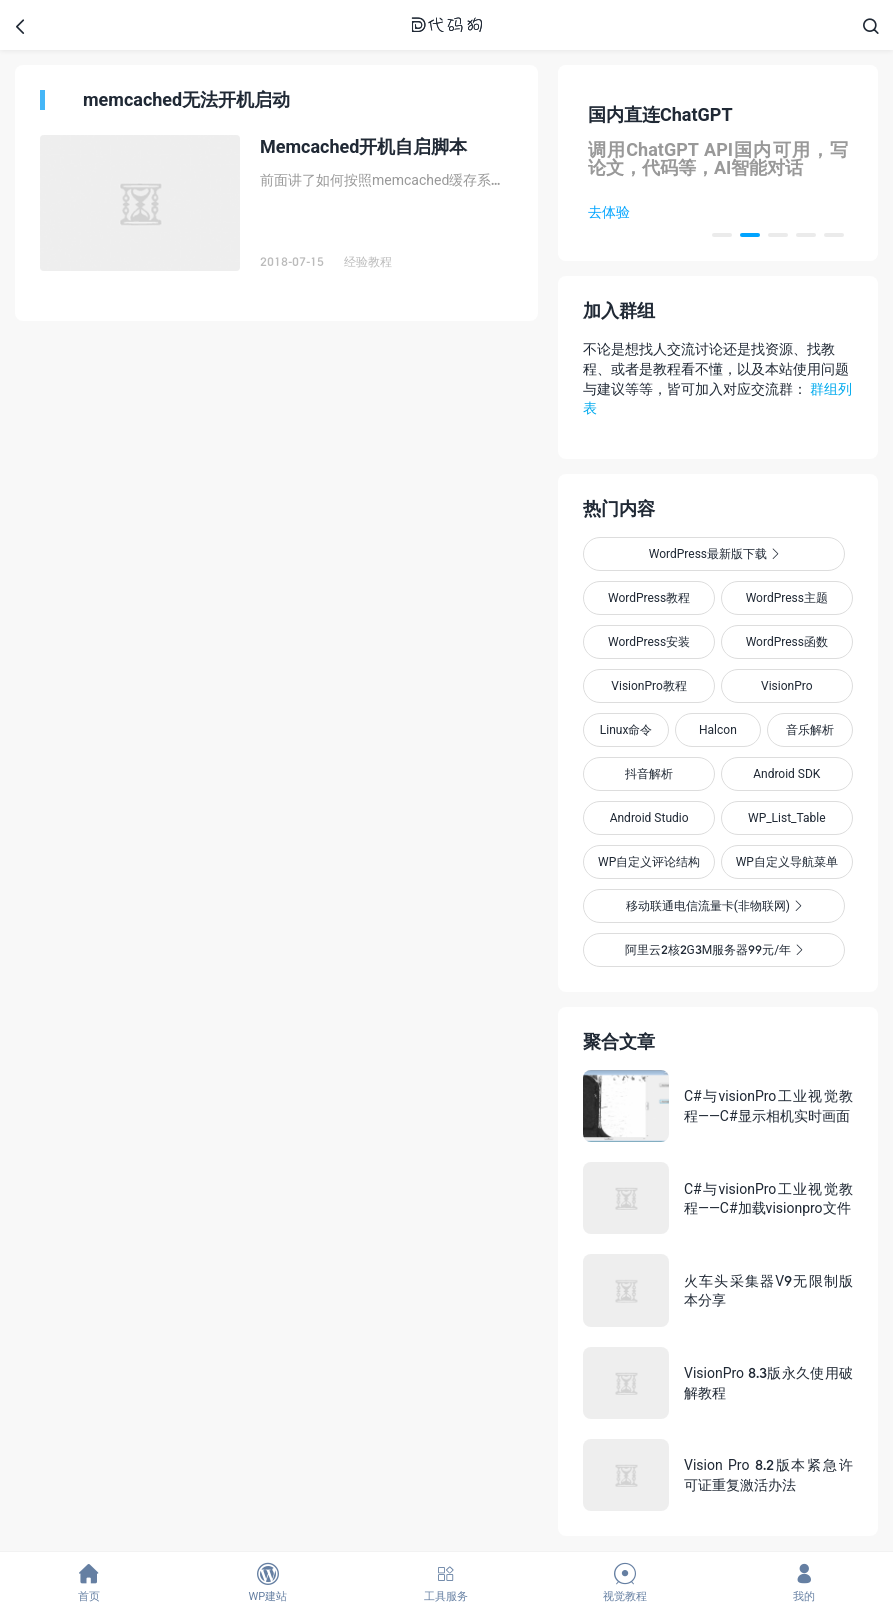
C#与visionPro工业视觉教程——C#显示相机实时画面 (768, 1105)
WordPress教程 (649, 597)
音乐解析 (810, 729)
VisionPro (787, 685)
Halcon (718, 729)
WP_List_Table (787, 817)
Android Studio (649, 817)
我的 (803, 1582)
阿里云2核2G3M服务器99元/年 (714, 949)
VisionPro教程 (649, 685)
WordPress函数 (787, 641)
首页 (89, 1582)
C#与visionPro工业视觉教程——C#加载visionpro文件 (768, 1198)
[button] (722, 235)
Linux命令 (626, 729)
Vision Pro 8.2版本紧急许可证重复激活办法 (768, 1474)
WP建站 (268, 1582)
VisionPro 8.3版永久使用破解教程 (768, 1382)
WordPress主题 (787, 597)
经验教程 (368, 261)
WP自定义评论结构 (649, 861)
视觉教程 (625, 1582)
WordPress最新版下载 (714, 553)
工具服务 (446, 1582)
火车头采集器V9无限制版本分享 (768, 1290)
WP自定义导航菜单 (787, 861)
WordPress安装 (649, 641)
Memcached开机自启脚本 (363, 146)
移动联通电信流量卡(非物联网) (714, 905)
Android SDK (786, 773)
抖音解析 (649, 773)
